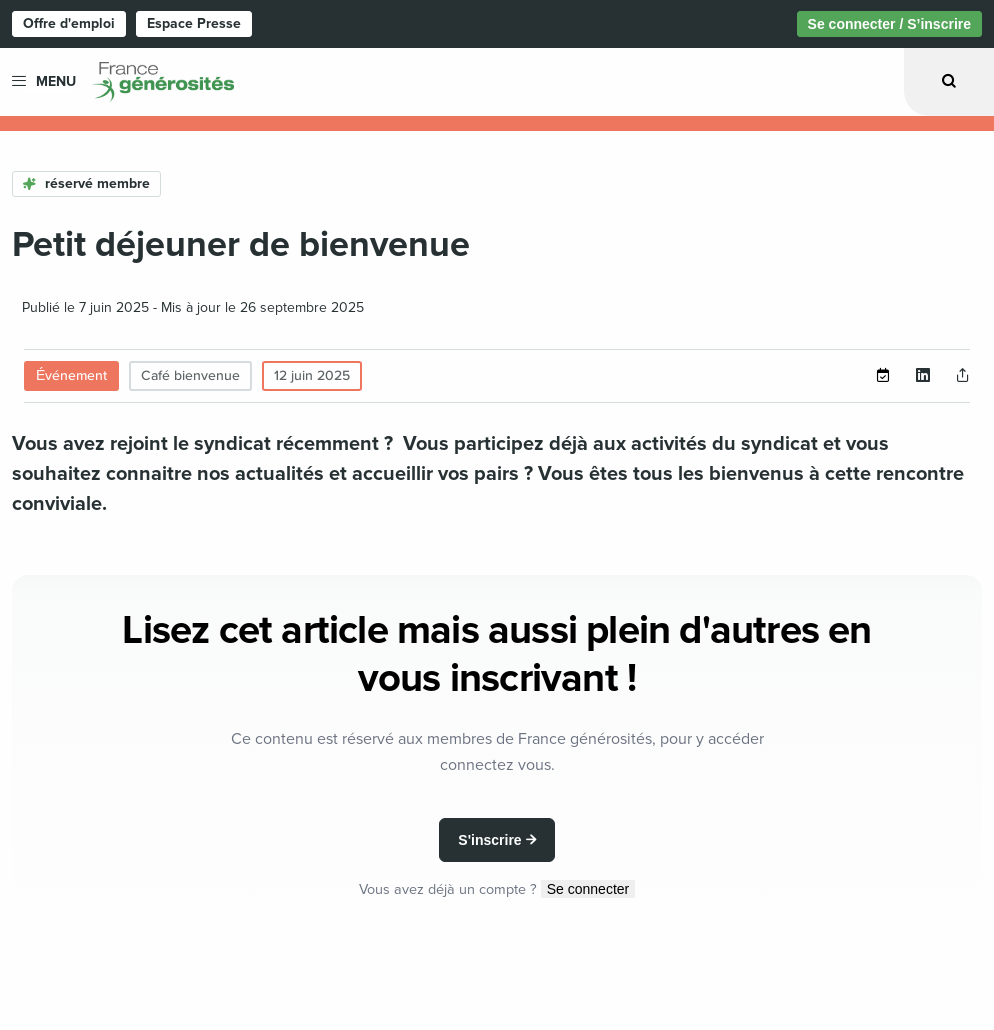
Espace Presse (194, 23)
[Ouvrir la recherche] (949, 81)
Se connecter (588, 889)
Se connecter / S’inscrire (889, 24)
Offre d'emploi (69, 23)
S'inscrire (489, 840)
